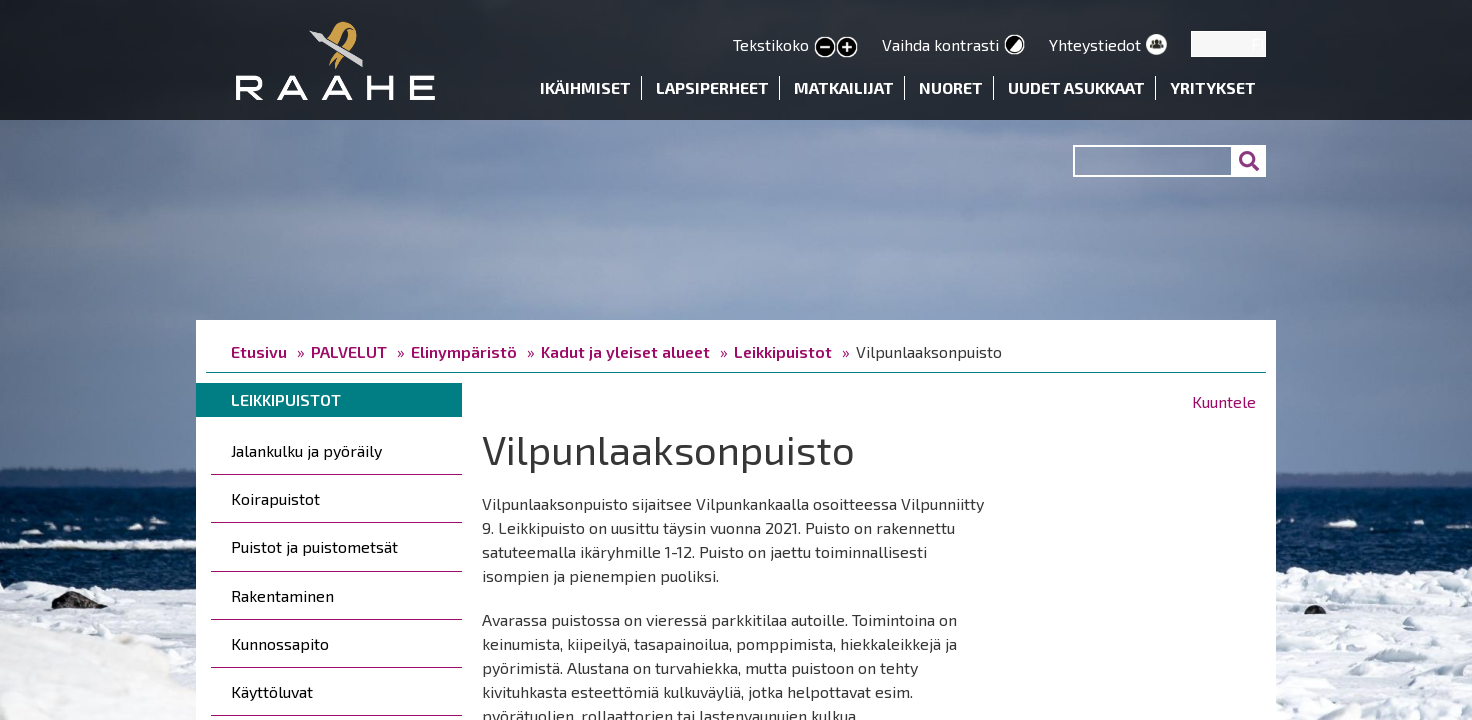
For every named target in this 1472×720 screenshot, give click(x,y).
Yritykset (1213, 87)
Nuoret (951, 87)
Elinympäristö (464, 351)
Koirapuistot (275, 498)
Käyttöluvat (272, 691)
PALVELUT (349, 351)
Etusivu (259, 351)
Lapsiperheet (712, 87)
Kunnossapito (280, 643)
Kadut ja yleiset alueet (625, 351)
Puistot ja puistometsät (314, 546)
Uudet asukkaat (1076, 87)
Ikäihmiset (585, 87)
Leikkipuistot (783, 351)
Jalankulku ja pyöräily (306, 450)
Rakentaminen (282, 595)
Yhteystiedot (1095, 44)
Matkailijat (844, 87)
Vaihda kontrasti (940, 44)
